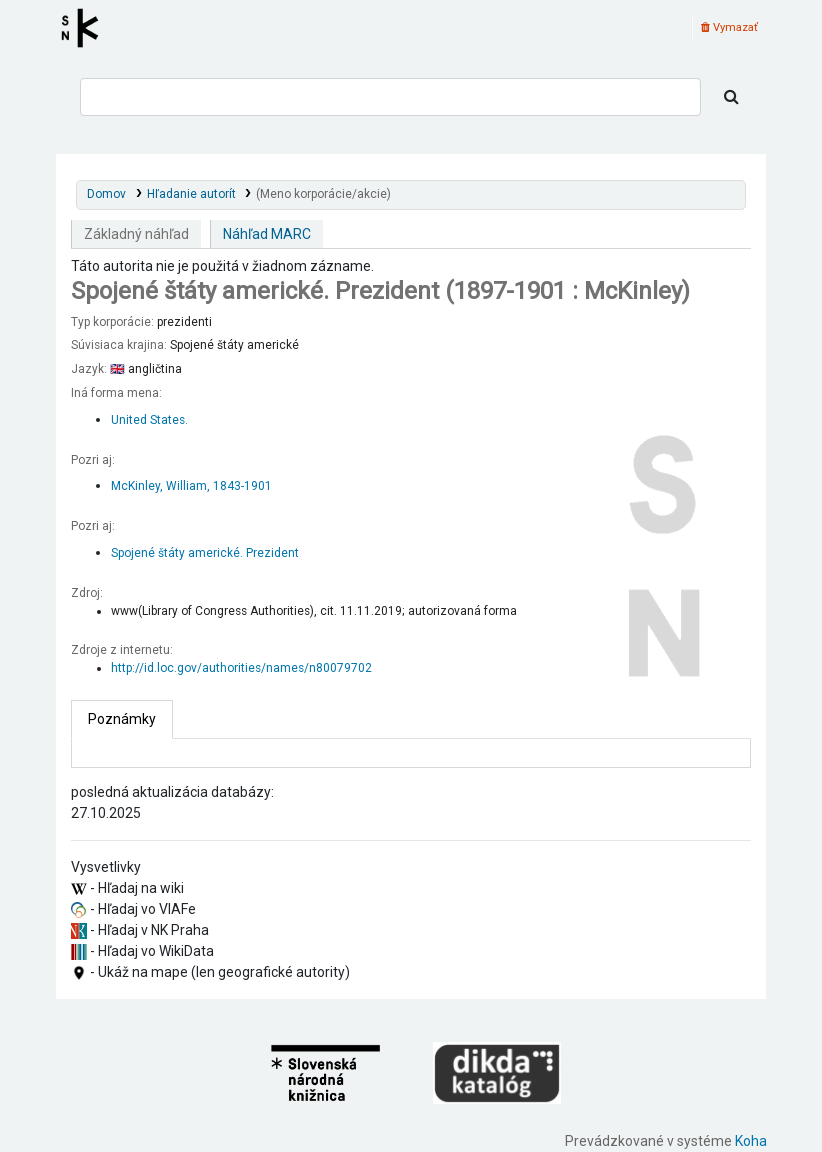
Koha (751, 1141)
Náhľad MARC (267, 234)
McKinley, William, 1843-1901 (191, 486)
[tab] (122, 719)
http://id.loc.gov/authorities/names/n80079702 (241, 668)
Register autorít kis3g (86, 28)
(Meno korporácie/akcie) (323, 194)
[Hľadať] (731, 97)
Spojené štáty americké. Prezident (205, 553)
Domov (106, 194)
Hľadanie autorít (191, 194)
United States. (149, 420)
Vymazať (729, 27)
